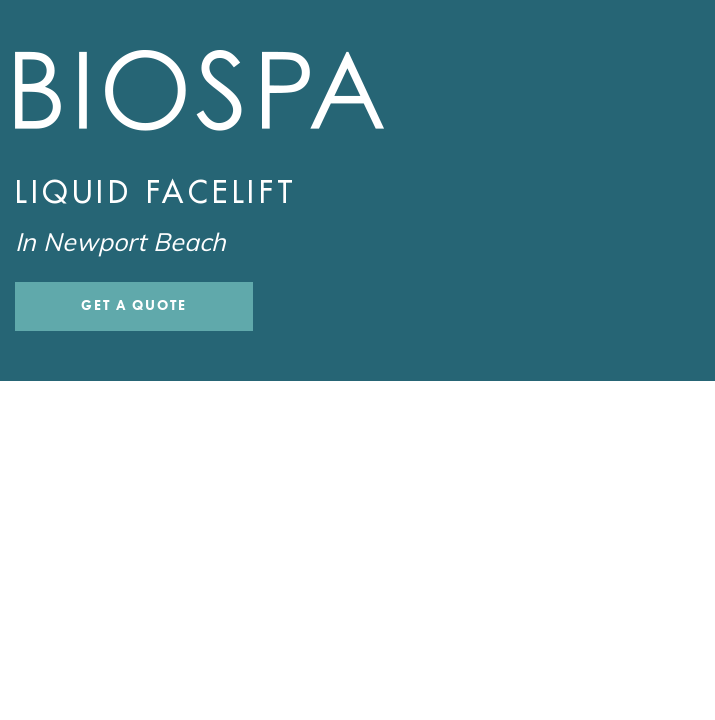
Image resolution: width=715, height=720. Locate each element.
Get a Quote (134, 305)
